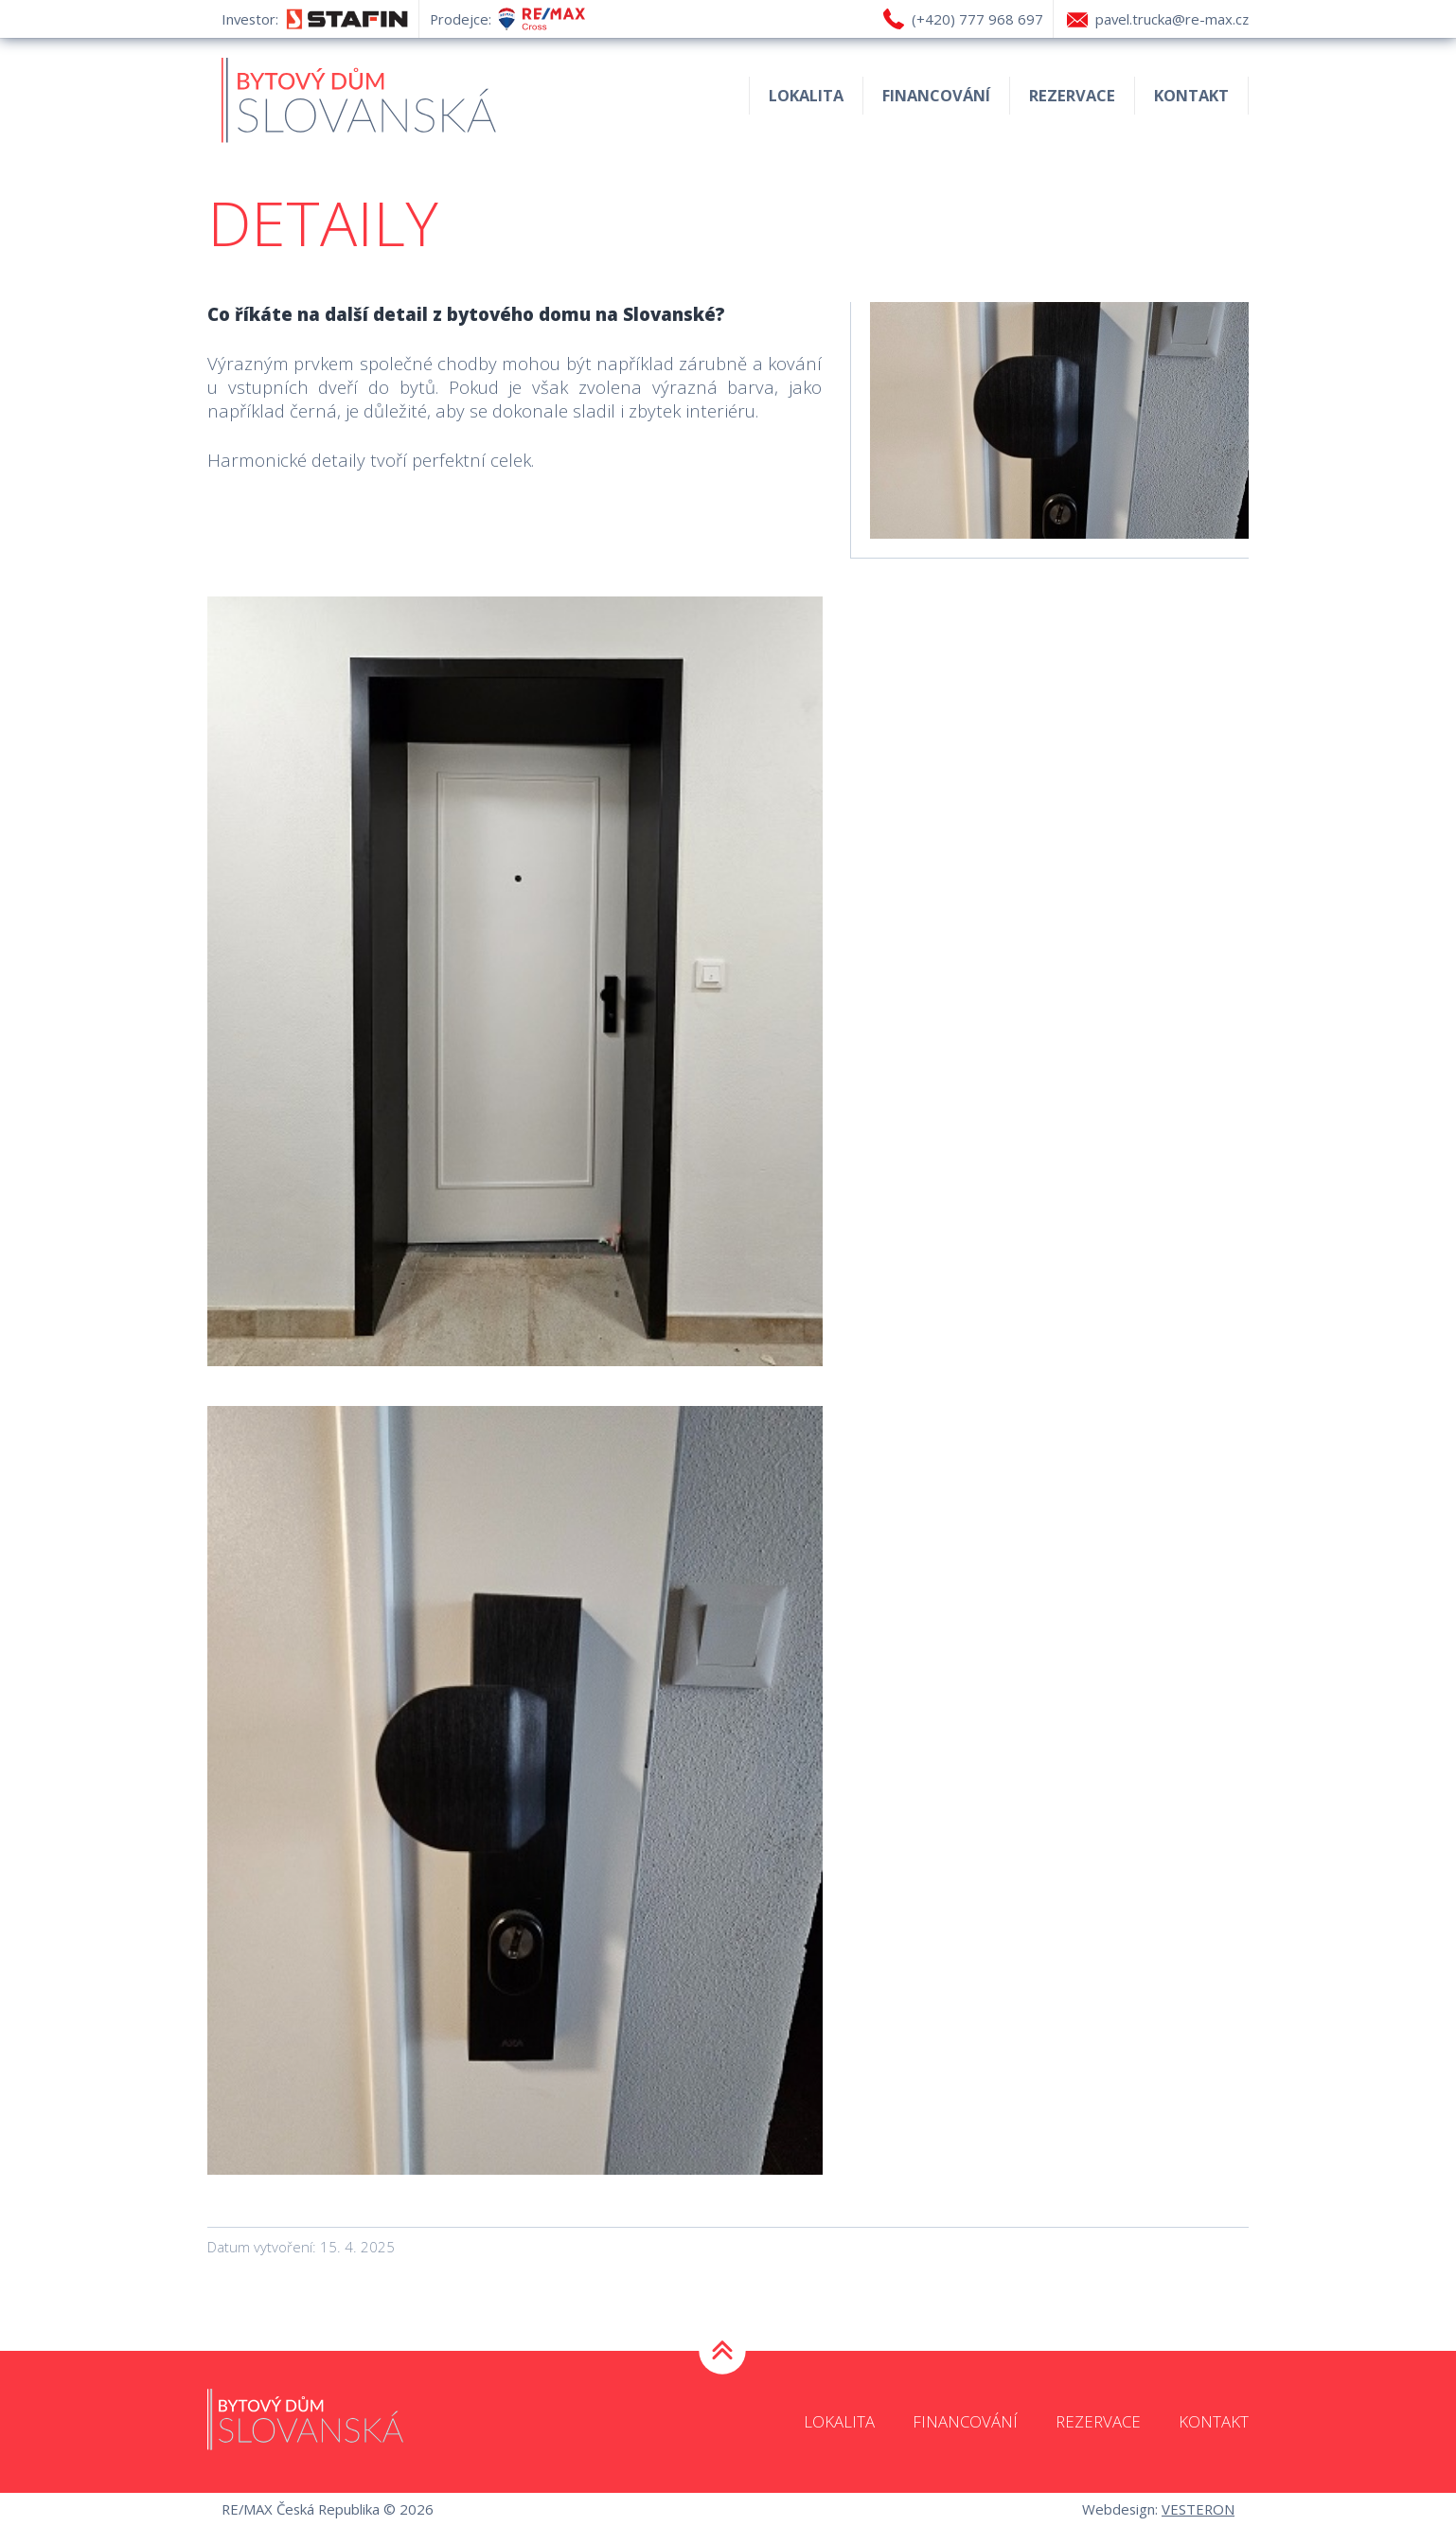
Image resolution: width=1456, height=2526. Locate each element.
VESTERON (1198, 2508)
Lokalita (806, 95)
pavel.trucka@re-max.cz (1172, 18)
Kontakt (1191, 95)
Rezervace (1072, 95)
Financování (936, 95)
